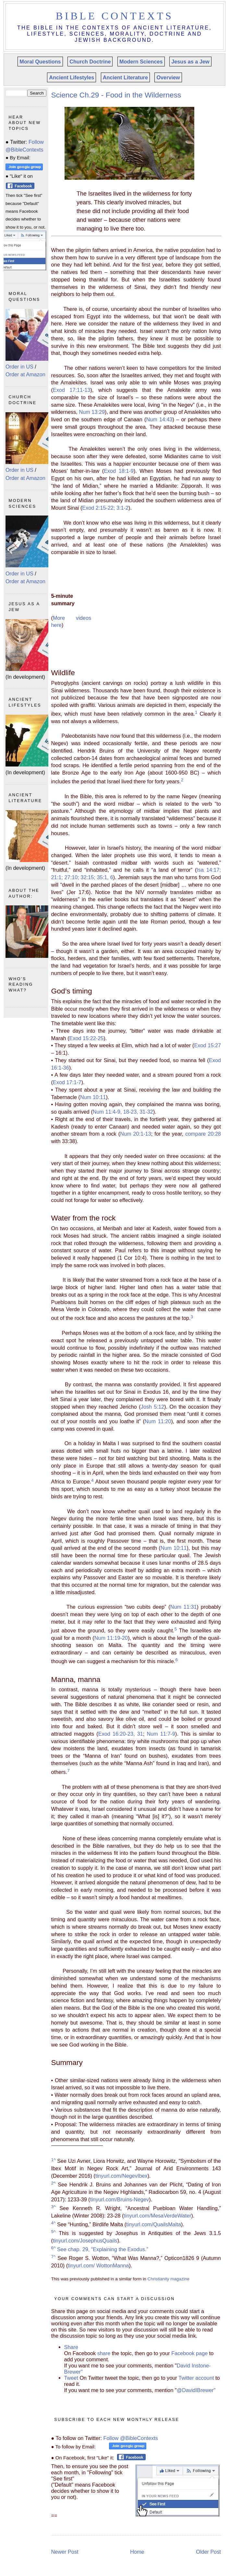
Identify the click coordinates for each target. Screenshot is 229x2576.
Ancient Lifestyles (71, 77)
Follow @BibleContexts (130, 2438)
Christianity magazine (168, 2278)
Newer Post (64, 2552)
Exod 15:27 (207, 1045)
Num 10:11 (93, 1097)
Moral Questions (40, 61)
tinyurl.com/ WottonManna (98, 2265)
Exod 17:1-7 (67, 1082)
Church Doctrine (90, 61)
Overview (168, 77)
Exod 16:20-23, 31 (120, 1734)
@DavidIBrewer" (196, 2390)
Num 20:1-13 (135, 1134)
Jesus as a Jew (190, 61)
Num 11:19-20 (111, 1638)
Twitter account (196, 2378)
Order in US (19, 366)
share (104, 2353)
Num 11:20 (158, 1421)
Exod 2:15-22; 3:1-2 (105, 508)
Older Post (208, 2552)
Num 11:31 (183, 1607)
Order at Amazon (25, 374)
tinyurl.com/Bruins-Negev (119, 2199)
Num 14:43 (159, 419)
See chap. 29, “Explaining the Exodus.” (99, 2249)
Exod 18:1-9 (119, 471)
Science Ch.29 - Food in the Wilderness (116, 95)
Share (71, 2347)
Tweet (72, 2378)
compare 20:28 (203, 1134)
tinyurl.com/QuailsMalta (153, 2224)
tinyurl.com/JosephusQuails (85, 2240)
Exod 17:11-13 (71, 390)
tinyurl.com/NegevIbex (121, 2176)
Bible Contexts (115, 16)
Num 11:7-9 (161, 1734)
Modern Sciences (141, 61)
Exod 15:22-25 (86, 1038)
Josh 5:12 (152, 1407)
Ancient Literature (125, 77)
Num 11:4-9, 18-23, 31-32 (123, 1112)
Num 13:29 (92, 412)
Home (137, 2552)
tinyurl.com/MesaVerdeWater (157, 2216)
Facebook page (189, 2353)
